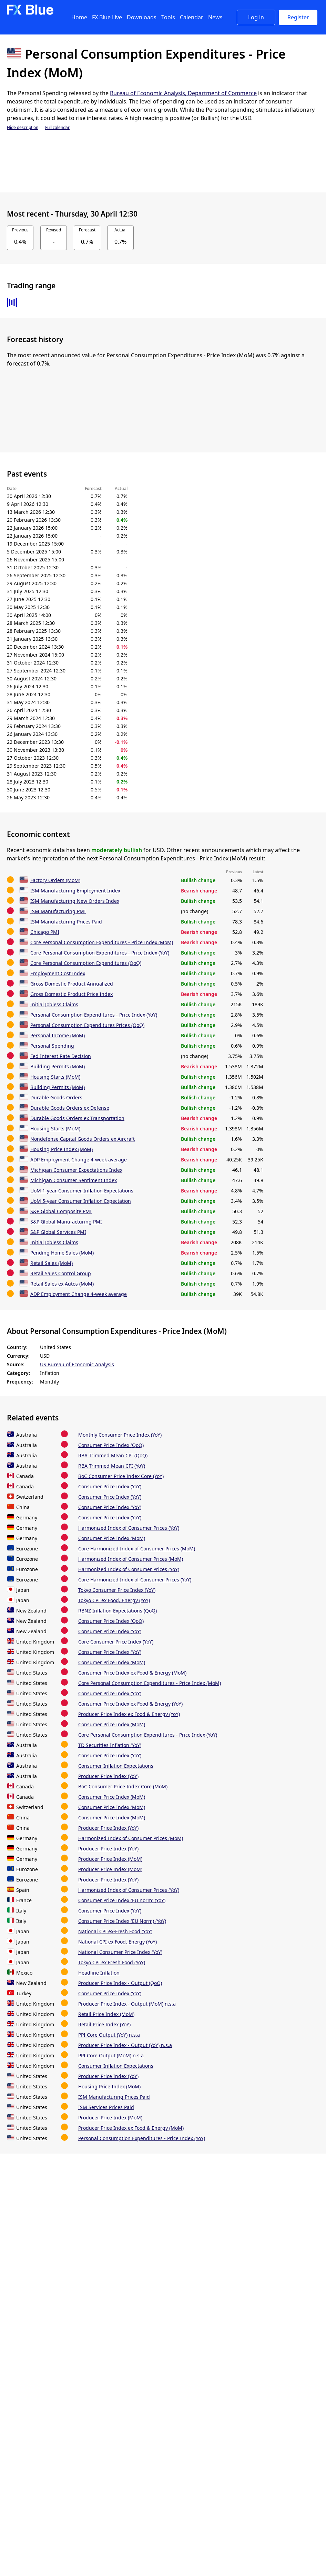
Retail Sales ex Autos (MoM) (62, 1283)
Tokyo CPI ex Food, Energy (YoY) (114, 1600)
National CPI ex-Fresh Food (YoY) (115, 1931)
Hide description (22, 127)
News (215, 17)
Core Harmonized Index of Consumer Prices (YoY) (134, 1579)
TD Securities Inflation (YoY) (109, 1745)
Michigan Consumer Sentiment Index (73, 1180)
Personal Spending (52, 1045)
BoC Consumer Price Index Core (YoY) (121, 1476)
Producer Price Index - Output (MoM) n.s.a (127, 2003)
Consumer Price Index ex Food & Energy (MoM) (132, 1672)
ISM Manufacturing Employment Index (75, 890)
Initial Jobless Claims (54, 1004)
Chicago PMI (44, 932)
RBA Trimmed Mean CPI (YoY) (111, 1465)
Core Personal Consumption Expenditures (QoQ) (85, 963)
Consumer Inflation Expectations (115, 1766)
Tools (168, 17)
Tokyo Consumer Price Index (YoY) (116, 1590)
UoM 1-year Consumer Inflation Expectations (81, 1190)
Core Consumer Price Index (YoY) (115, 1641)
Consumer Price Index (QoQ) (111, 1445)
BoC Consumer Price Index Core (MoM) (122, 1786)
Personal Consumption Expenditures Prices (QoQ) (87, 1025)
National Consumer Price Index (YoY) (120, 1952)
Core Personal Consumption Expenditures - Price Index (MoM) (101, 942)
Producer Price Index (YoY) (108, 1776)
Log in (256, 17)
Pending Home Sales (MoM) (62, 1252)
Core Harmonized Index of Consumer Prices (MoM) (136, 1548)
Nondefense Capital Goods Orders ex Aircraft (82, 1139)
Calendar (191, 17)
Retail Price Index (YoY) (104, 2024)
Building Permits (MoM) (57, 1066)
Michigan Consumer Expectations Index (76, 1170)
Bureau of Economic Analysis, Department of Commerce (183, 93)
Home (79, 17)
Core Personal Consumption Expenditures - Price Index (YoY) (99, 952)
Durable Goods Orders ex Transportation (77, 1118)
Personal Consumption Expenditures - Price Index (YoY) (93, 1014)
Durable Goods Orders (56, 1097)
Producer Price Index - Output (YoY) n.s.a (125, 2045)
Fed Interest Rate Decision (60, 1056)
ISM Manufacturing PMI (58, 911)
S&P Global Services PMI (58, 1232)
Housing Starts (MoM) (55, 1077)
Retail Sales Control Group (60, 1273)
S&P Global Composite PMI (61, 1211)
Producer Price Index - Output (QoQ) (120, 1983)
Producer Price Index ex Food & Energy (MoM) (131, 2128)
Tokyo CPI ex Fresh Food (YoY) (111, 1962)
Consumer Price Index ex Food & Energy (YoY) (130, 1703)
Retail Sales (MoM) (51, 1263)
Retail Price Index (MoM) (106, 2014)
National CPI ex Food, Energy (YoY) (117, 1941)
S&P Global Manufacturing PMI (66, 1221)
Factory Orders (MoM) (55, 880)
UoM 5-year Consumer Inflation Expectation (80, 1201)
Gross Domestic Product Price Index (71, 994)
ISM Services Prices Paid (106, 2107)
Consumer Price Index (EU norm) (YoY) (121, 1900)
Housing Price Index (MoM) (61, 1149)
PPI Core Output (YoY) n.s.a (109, 2034)
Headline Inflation (99, 1972)
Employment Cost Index (57, 973)
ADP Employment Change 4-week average (78, 1159)
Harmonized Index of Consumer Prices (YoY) (128, 1528)
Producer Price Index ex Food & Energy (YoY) (129, 1714)
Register (298, 17)
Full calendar (57, 127)
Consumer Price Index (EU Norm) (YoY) (122, 1921)
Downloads (141, 17)
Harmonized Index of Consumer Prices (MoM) (130, 1559)
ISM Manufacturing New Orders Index (74, 901)
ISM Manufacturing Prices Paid (66, 921)
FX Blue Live (107, 17)
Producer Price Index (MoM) (110, 1859)
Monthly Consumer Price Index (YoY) (120, 1434)
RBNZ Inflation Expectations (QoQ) (117, 1610)
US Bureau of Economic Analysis (77, 1364)
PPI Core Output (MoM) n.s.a (111, 2055)
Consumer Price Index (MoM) (111, 1538)
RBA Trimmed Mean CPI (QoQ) (112, 1455)
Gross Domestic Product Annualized (71, 983)
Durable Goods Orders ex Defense (69, 1108)
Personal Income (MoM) (57, 1035)
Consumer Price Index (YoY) (109, 1486)
